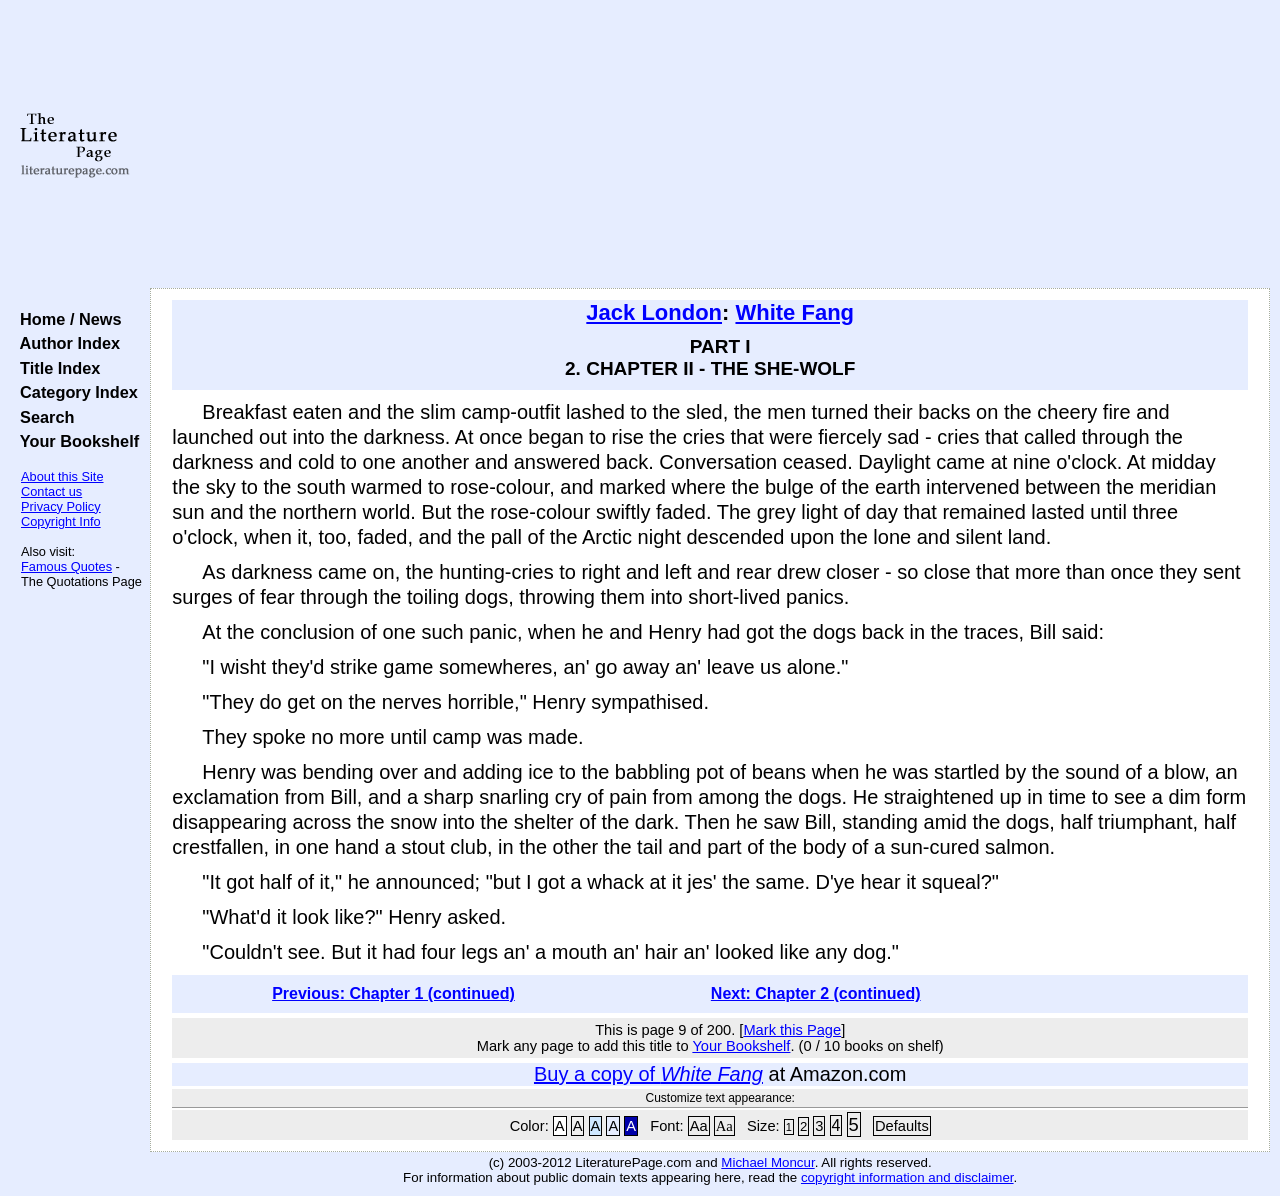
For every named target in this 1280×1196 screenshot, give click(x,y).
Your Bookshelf (75, 441)
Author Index (65, 343)
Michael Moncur (767, 1162)
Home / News (66, 319)
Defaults (902, 1126)
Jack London (654, 312)
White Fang (794, 312)
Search (42, 417)
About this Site (62, 476)
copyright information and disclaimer (907, 1177)
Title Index (55, 368)
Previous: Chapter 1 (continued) (393, 993)
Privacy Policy (61, 506)
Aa (699, 1126)
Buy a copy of (648, 1074)
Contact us (51, 491)
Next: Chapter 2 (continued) (816, 993)
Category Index (74, 392)
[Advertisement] (710, 145)
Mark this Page (792, 1030)
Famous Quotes (66, 566)
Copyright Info (61, 521)
